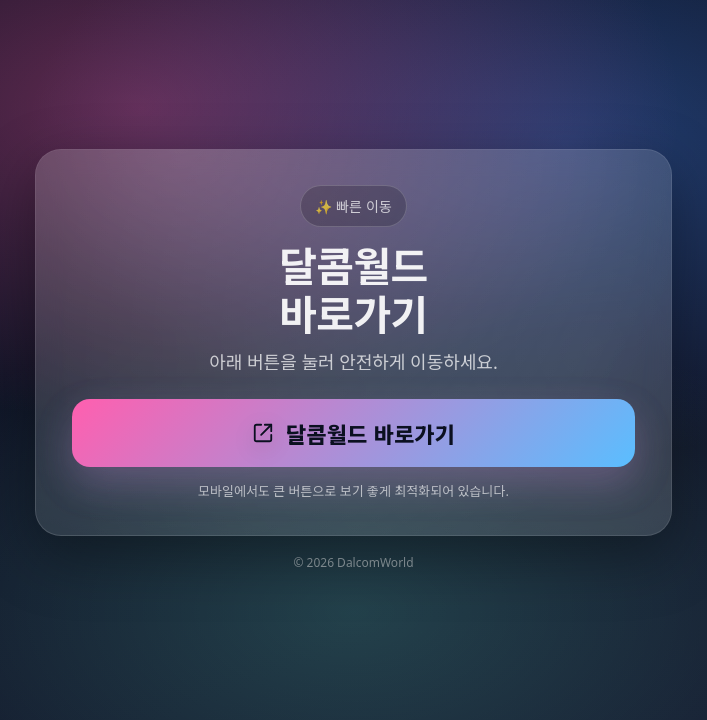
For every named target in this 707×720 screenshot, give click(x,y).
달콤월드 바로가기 (353, 434)
